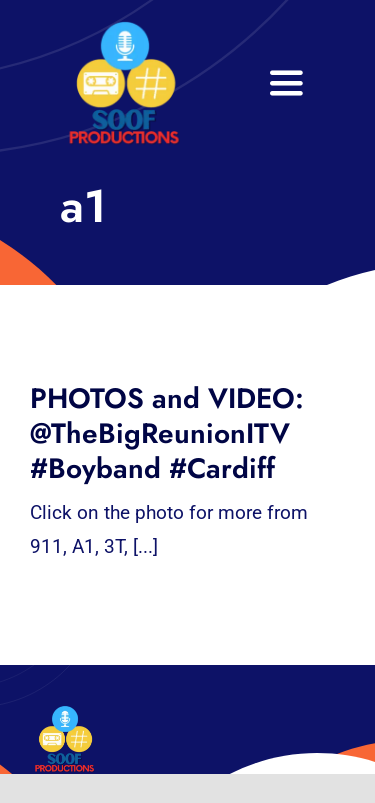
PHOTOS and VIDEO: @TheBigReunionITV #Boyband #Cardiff (167, 433)
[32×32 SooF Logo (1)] (124, 29)
